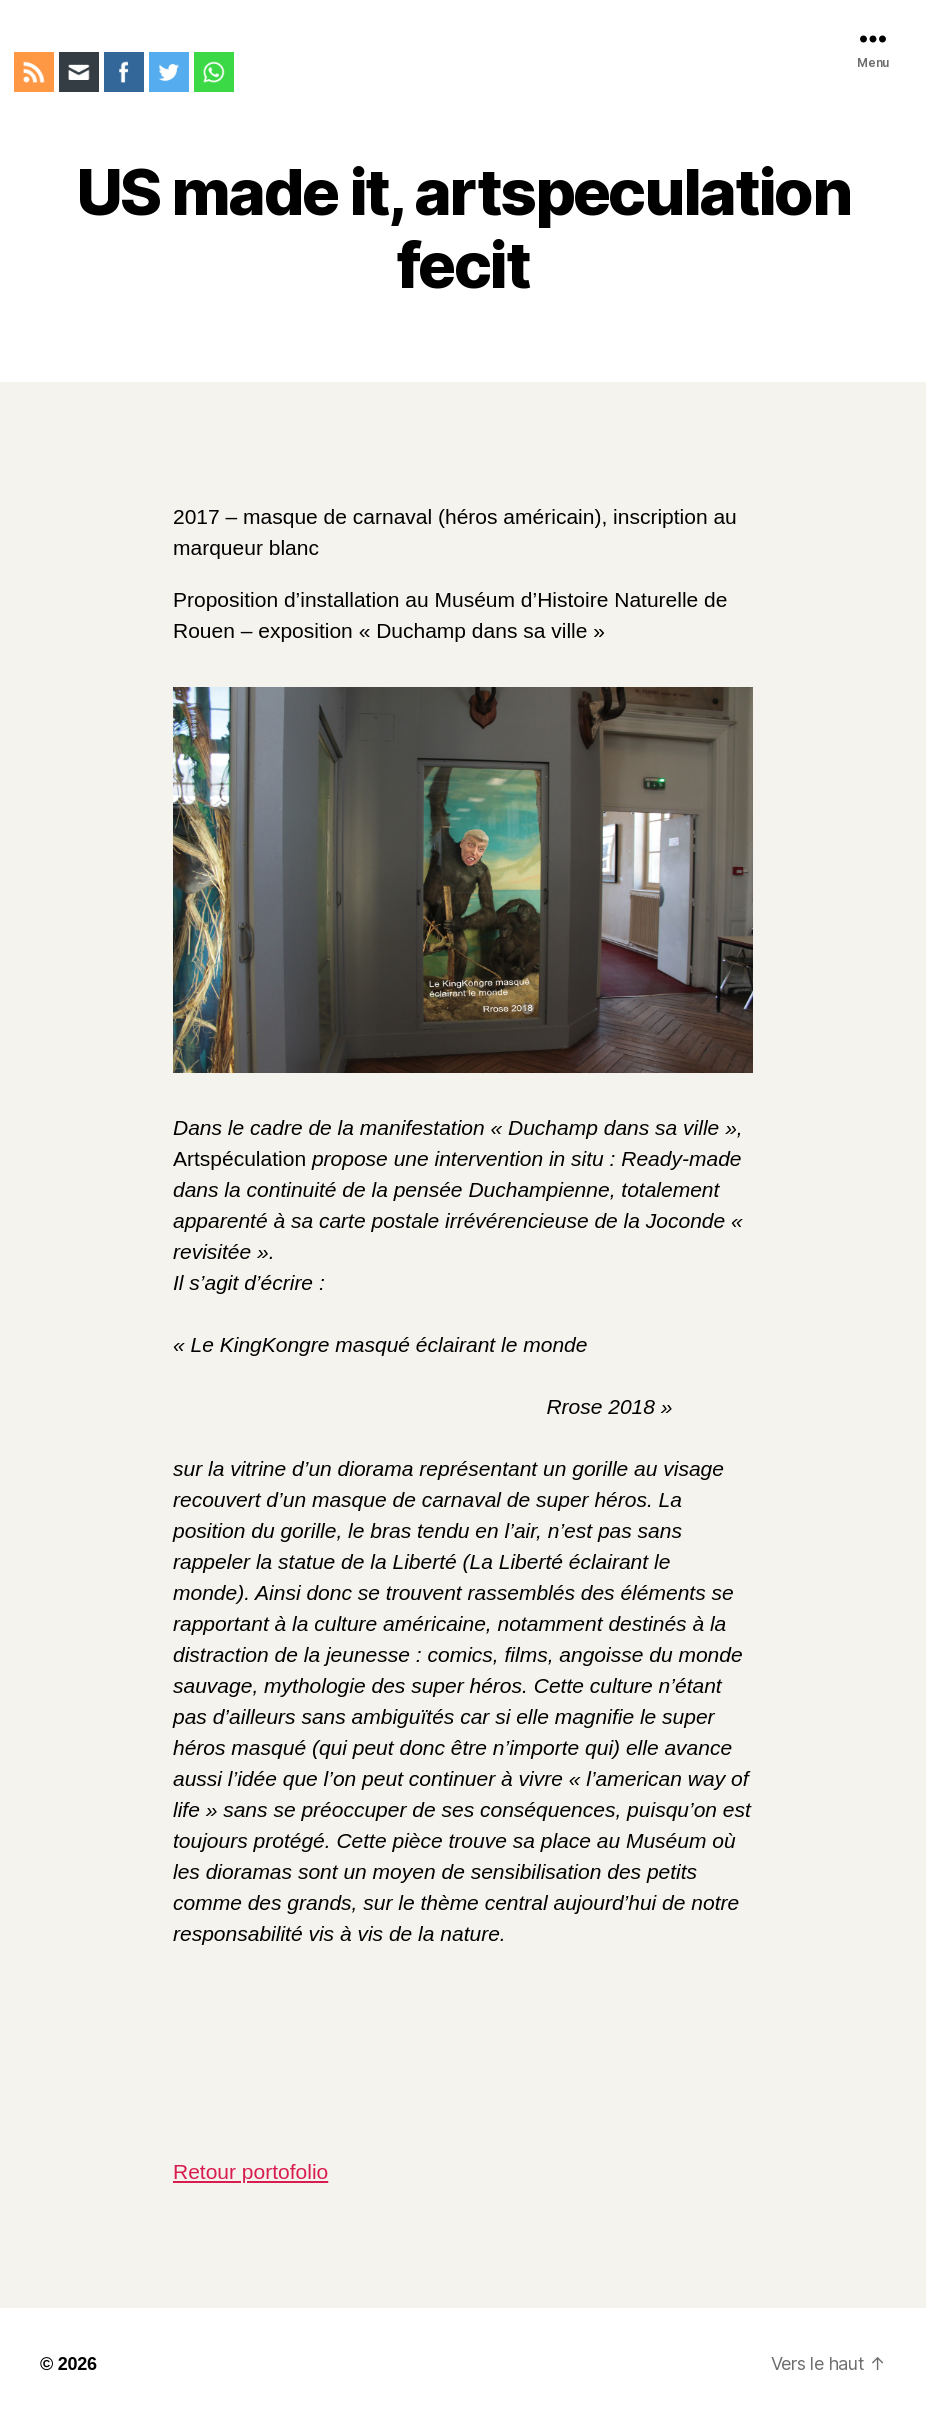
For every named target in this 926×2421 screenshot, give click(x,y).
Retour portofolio (250, 2171)
